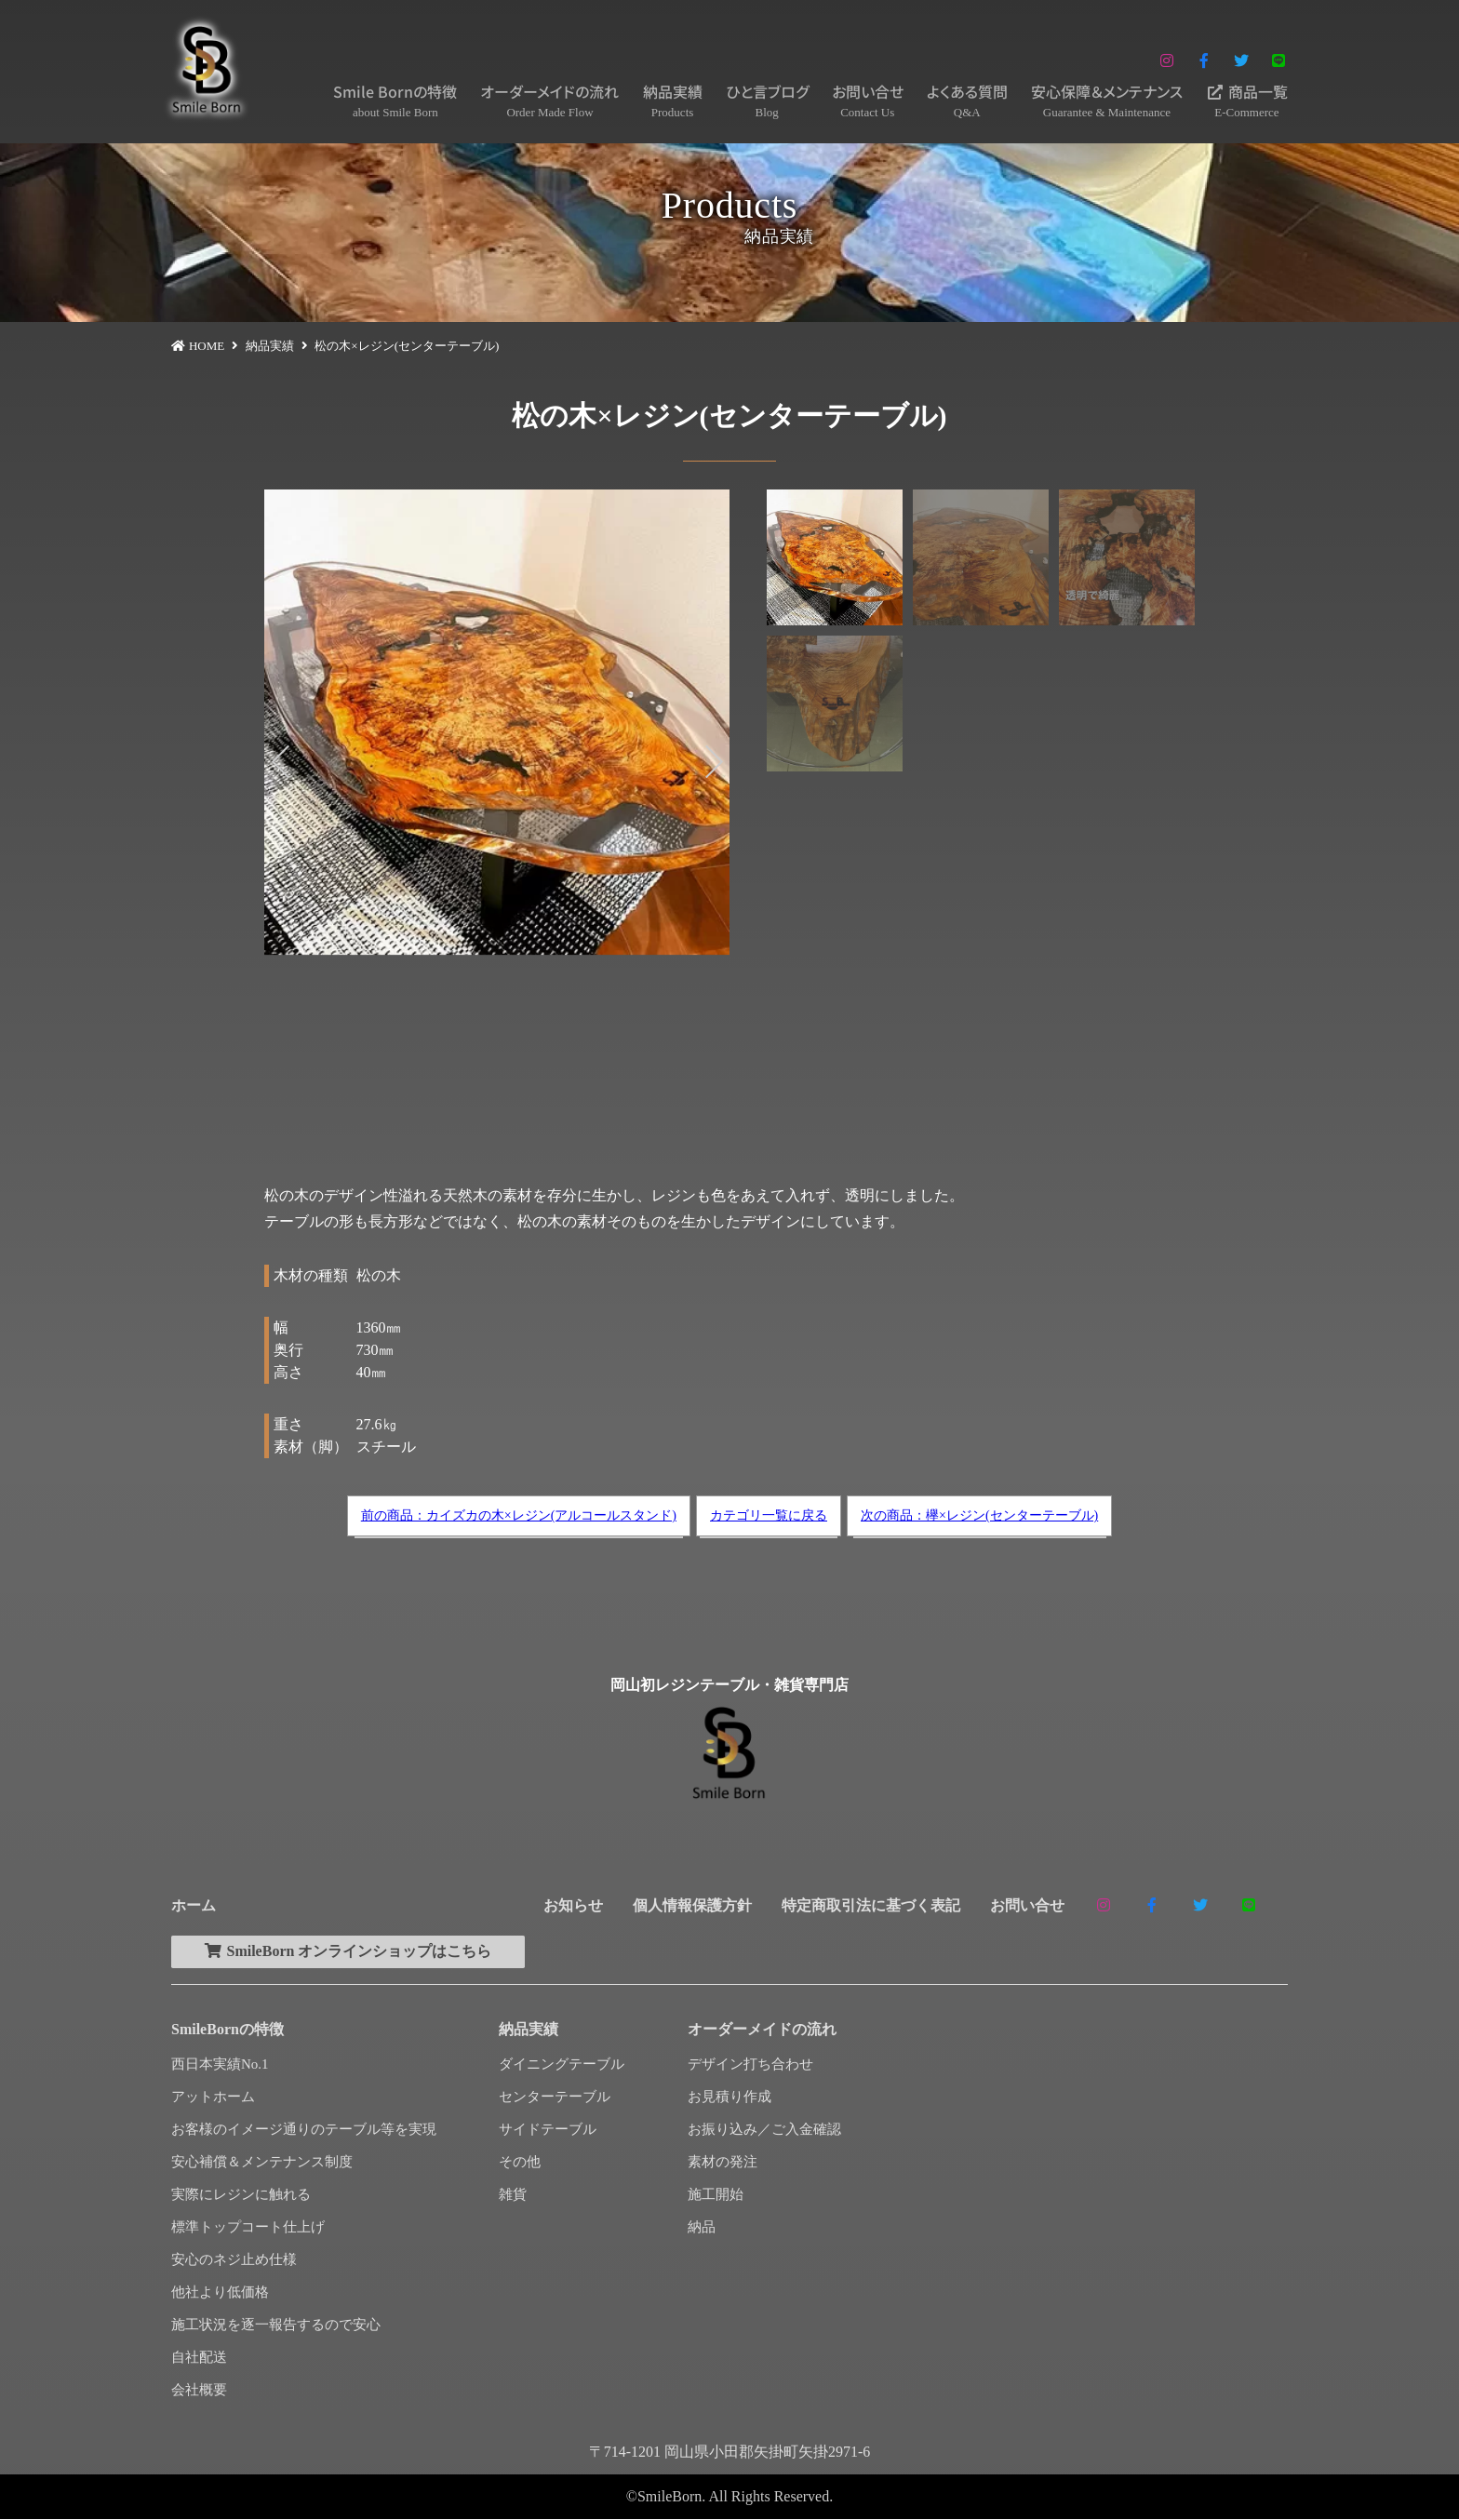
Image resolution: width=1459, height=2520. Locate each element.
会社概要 (199, 2390)
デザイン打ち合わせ (750, 2065)
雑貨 (513, 2195)
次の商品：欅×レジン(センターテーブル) (979, 1515)
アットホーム (213, 2097)
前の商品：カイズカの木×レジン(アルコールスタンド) (518, 1515)
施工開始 (715, 2195)
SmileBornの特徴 (227, 2030)
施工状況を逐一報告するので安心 (276, 2325)
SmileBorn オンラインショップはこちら (352, 1952)
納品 (702, 2227)
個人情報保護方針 (692, 1905)
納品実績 (673, 101)
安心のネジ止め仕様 (234, 2260)
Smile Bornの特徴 (395, 101)
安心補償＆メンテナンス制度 (262, 2162)
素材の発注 (722, 2162)
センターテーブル (554, 2097)
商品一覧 (1247, 101)
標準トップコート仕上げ (248, 2227)
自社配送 (199, 2358)
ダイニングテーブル (561, 2065)
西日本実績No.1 (220, 2065)
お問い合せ (868, 101)
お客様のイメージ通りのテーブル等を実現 (303, 2130)
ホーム (193, 1905)
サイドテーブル (547, 2130)
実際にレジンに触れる (241, 2195)
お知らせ (573, 1905)
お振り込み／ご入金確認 (764, 2130)
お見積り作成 (729, 2097)
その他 (520, 2162)
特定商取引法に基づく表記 (871, 1905)
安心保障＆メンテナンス (1107, 101)
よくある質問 (967, 101)
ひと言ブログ (767, 101)
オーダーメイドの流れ (549, 101)
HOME (206, 346)
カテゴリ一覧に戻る (768, 1515)
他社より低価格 (220, 2292)
